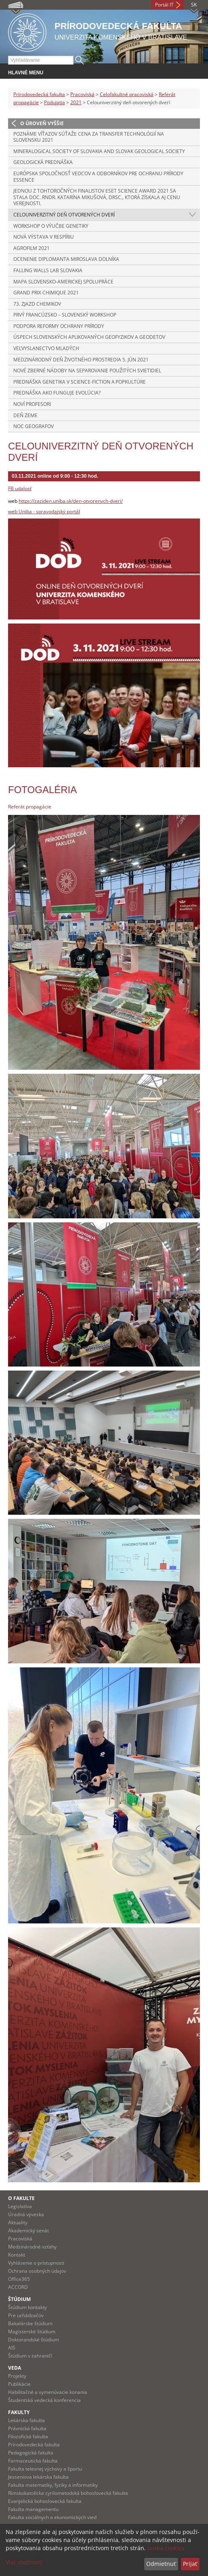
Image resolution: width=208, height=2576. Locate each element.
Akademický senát (28, 2230)
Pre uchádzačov (26, 2315)
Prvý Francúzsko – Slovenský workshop (64, 314)
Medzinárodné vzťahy (32, 2246)
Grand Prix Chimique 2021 (46, 292)
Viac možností (24, 2562)
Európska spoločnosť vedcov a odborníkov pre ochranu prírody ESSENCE (98, 176)
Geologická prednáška (43, 162)
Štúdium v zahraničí (30, 2355)
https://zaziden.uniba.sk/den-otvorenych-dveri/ (71, 501)
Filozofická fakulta (28, 2436)
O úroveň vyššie (42, 123)
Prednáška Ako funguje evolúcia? (57, 392)
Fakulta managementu (33, 2509)
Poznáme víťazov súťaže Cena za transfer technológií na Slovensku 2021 (88, 137)
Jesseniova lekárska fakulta (38, 2476)
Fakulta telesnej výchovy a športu (45, 2468)
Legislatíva (20, 2206)
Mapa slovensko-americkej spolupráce (63, 281)
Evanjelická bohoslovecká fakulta (45, 2501)
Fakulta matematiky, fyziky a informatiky (53, 2485)
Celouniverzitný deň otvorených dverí (64, 214)
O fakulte (21, 2198)
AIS (11, 2347)
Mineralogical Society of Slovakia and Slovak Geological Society (99, 151)
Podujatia (54, 102)
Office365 (19, 2279)
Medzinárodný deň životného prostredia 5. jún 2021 (81, 359)
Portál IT (164, 4)
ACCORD (18, 2287)
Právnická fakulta (27, 2428)
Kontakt (16, 2254)
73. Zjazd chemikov (37, 303)
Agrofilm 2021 (31, 248)
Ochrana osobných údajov (37, 2270)
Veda (14, 2367)
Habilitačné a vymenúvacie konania (47, 2392)
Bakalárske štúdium (30, 2323)
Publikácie (19, 2384)
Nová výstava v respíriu (43, 236)
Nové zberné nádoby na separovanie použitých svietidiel (87, 370)
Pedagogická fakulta (30, 2452)
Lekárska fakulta (26, 2420)
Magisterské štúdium (31, 2331)
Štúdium (19, 2299)
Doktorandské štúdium (33, 2339)
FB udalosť (20, 488)
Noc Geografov (33, 426)
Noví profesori (32, 404)
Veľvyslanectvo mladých (46, 348)
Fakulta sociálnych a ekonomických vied (52, 2517)
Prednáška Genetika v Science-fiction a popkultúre (79, 381)
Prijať (190, 2564)
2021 (76, 102)
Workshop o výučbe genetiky (50, 226)
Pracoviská (82, 94)
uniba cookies (166, 2548)
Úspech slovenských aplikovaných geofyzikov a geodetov (89, 337)
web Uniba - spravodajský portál (44, 511)
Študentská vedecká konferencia (44, 2400)
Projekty (17, 2375)
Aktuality (17, 2222)
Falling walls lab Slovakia (47, 270)
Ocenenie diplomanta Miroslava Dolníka (66, 259)
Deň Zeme (25, 415)
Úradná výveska (26, 2214)
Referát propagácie (29, 806)
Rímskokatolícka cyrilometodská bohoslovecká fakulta (68, 2493)
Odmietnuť (161, 2564)
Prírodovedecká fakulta (39, 94)
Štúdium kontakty (27, 2307)
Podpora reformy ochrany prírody (58, 326)
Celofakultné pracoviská (126, 94)
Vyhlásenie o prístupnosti (36, 2262)
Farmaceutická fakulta (33, 2460)
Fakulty (18, 2412)
